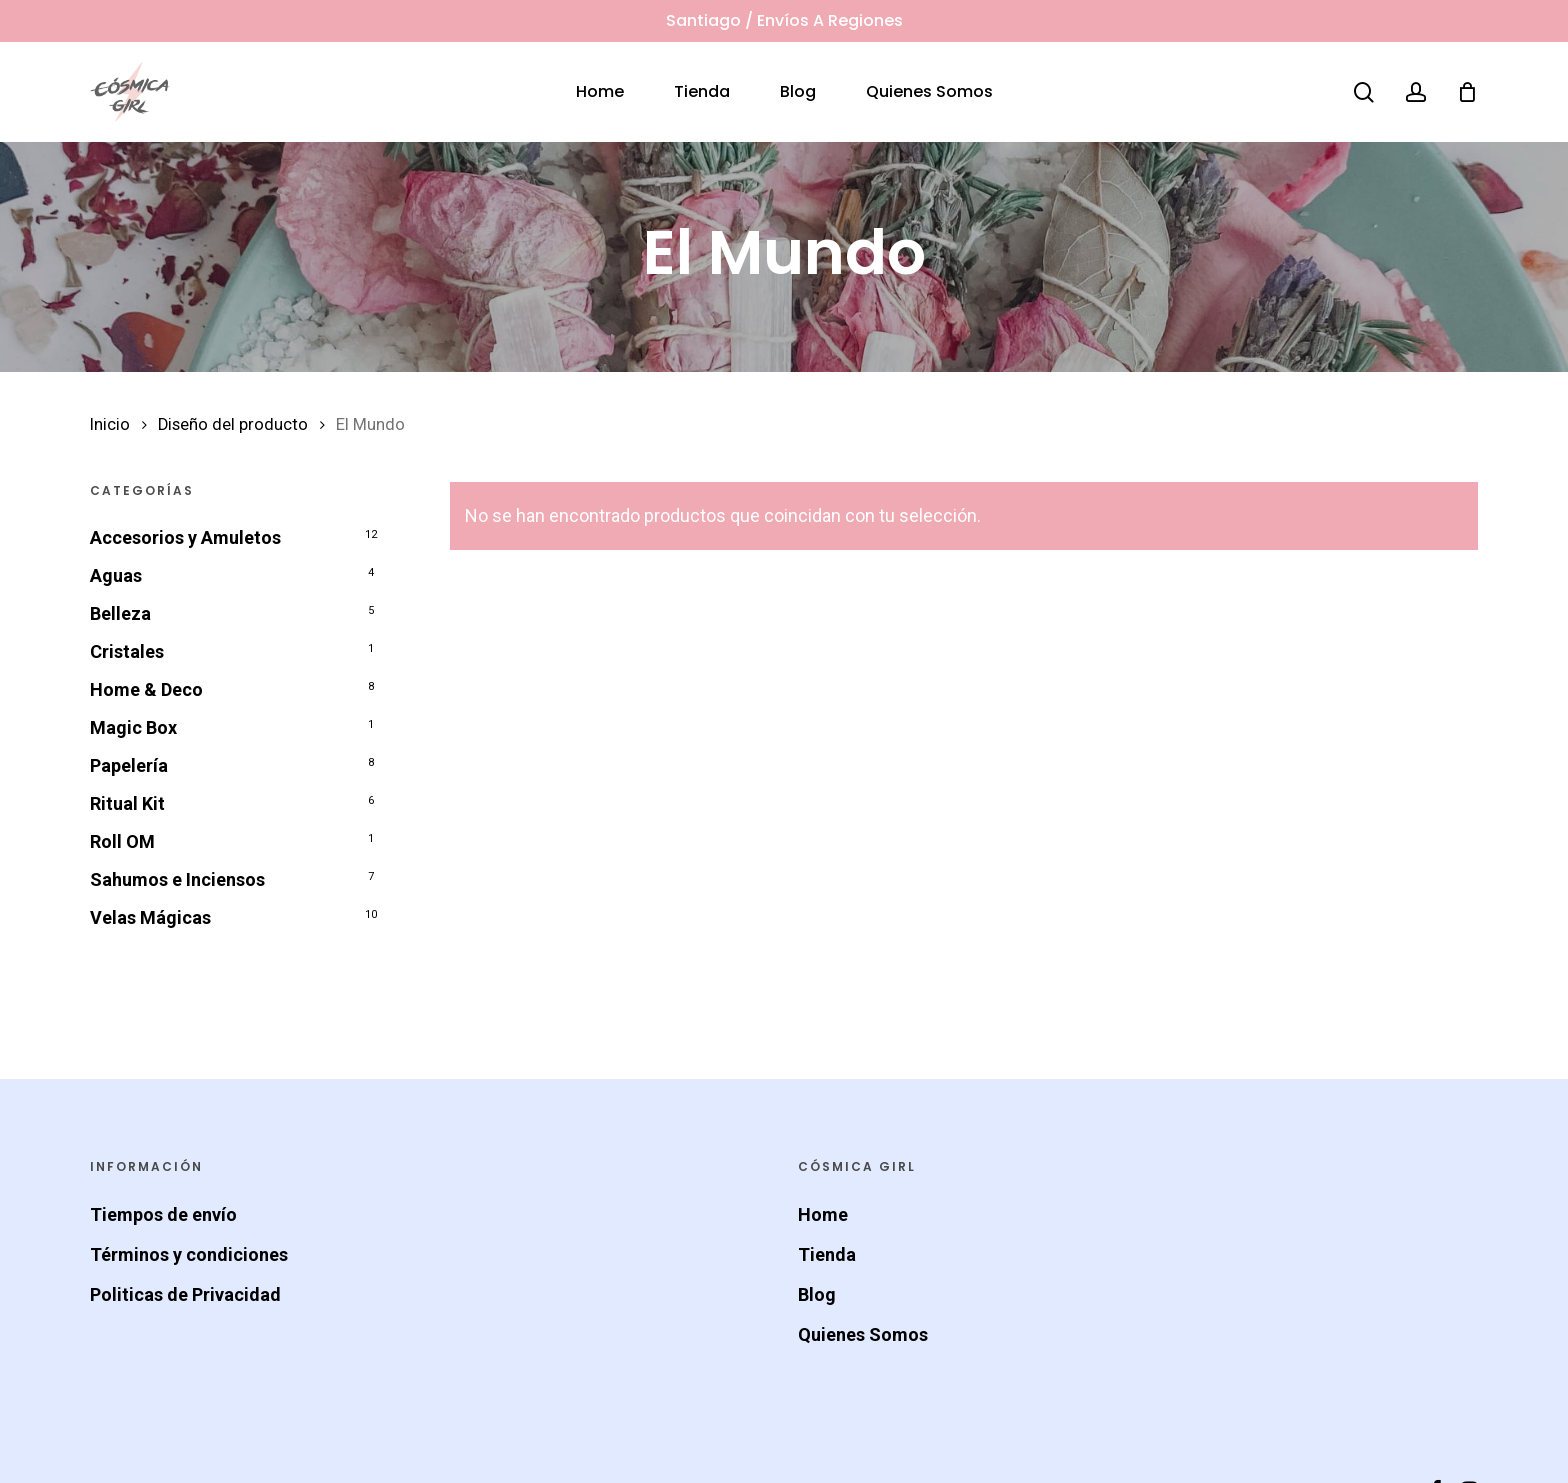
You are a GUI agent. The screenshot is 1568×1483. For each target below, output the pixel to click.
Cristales (127, 651)
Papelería (129, 765)
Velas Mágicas (150, 917)
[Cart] (1467, 92)
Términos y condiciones (189, 1254)
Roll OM (122, 841)
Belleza (120, 613)
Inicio (110, 424)
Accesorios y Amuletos (185, 537)
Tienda (827, 1254)
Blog (817, 1294)
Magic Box (133, 727)
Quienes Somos (863, 1334)
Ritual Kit (127, 803)
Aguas (116, 575)
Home (823, 1214)
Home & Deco (146, 689)
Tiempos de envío (163, 1214)
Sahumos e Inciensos (177, 879)
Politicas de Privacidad (185, 1294)
